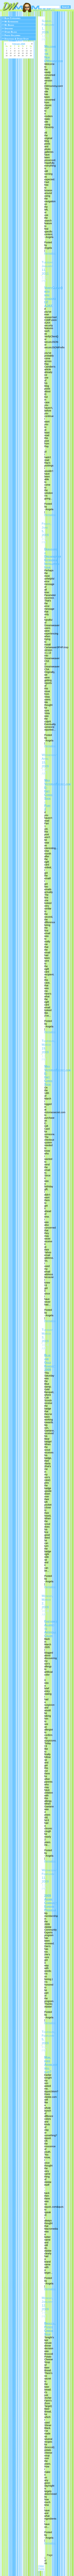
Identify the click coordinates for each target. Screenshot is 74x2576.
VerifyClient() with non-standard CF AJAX (53, 296)
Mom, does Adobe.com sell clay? (51, 2064)
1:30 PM (45, 1887)
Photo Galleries (12, 35)
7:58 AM (45, 771)
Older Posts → (41, 2569)
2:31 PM (45, 279)
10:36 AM (45, 1346)
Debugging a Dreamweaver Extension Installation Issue (52, 558)
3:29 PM (45, 540)
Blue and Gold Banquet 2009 (49, 1362)
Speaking (8, 28)
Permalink (49, 253)
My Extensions (11, 21)
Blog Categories (12, 18)
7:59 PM (45, 2314)
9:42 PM (45, 2048)
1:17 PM (45, 1057)
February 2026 (18, 44)
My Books (9, 25)
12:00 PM (45, 37)
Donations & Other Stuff (16, 38)
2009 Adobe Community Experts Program (51, 1903)
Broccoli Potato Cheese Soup (50, 2329)
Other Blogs (10, 32)
